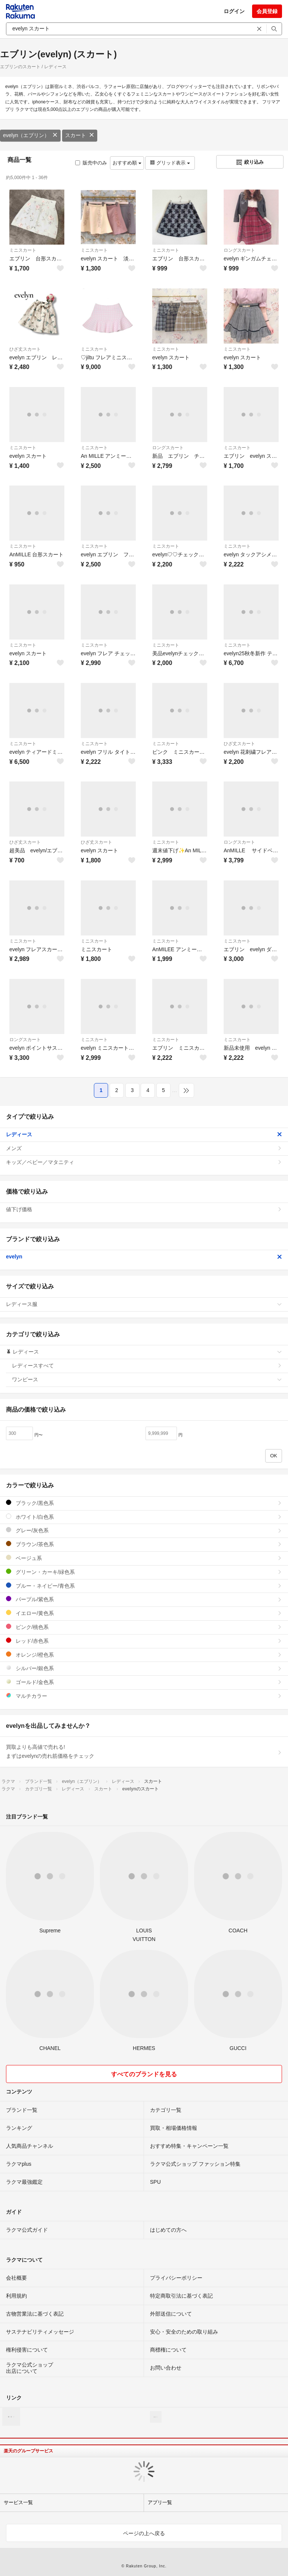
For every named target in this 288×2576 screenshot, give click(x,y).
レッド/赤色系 (144, 1641)
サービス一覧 (18, 2502)
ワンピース (147, 1379)
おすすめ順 (127, 163)
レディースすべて (147, 1366)
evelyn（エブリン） (30, 135)
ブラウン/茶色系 (144, 1544)
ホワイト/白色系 (144, 1517)
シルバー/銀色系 (144, 1668)
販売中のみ (91, 163)
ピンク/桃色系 (144, 1627)
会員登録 (267, 11)
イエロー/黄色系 (144, 1613)
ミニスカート (22, 250)
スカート (79, 135)
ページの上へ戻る (144, 2533)
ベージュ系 (144, 1558)
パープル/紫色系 (144, 1599)
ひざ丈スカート (25, 349)
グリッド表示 (170, 163)
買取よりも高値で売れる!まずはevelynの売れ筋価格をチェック (144, 1751)
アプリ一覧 (160, 2502)
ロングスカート (239, 250)
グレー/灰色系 (144, 1530)
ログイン (234, 11)
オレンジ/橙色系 (144, 1654)
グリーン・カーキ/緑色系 (144, 1572)
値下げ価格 (144, 1209)
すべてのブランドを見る (144, 2074)
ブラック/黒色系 (144, 1503)
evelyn (144, 1257)
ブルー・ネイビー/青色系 (144, 1585)
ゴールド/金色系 (144, 1682)
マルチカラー (144, 1696)
